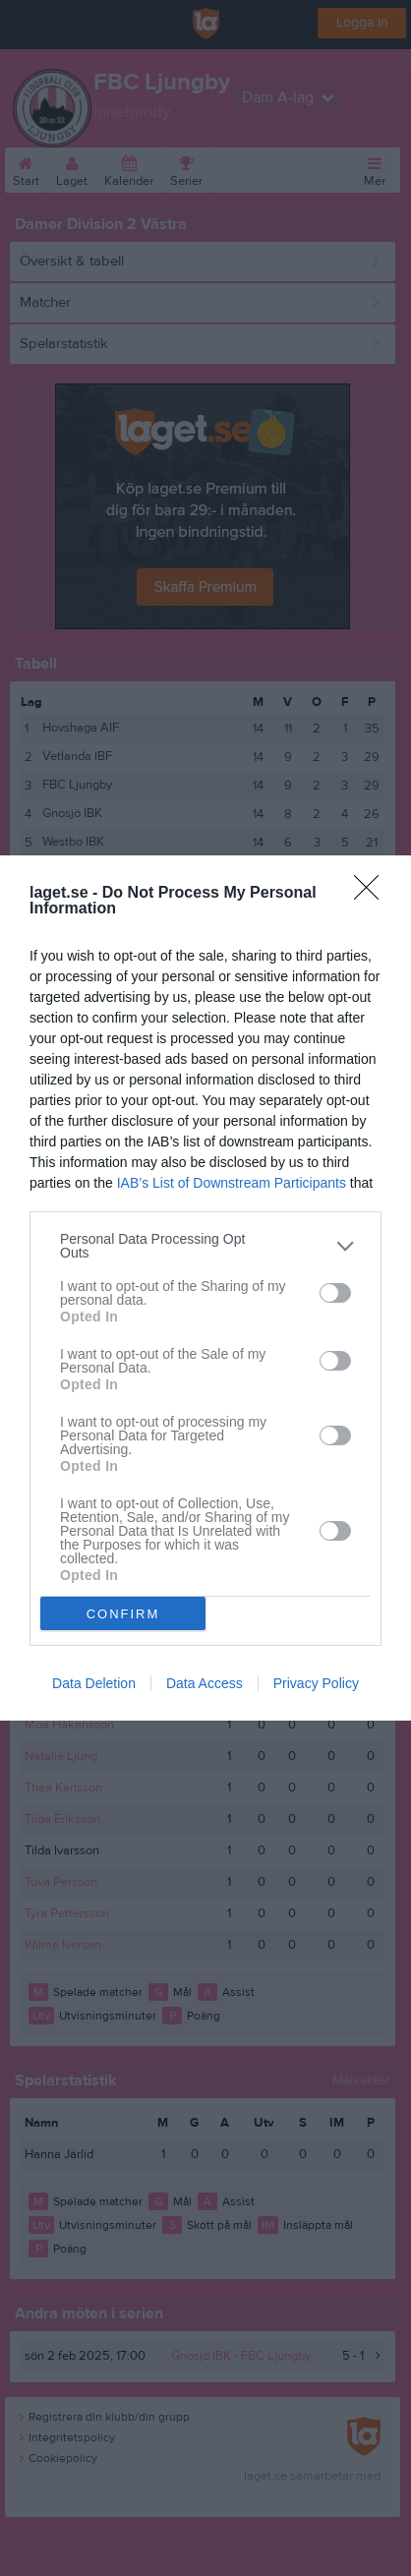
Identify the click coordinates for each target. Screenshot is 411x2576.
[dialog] (205, 1288)
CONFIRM (123, 1614)
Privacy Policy (316, 1683)
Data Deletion (94, 1683)
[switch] (335, 1293)
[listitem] (205, 1245)
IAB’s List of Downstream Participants (231, 1183)
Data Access (204, 1683)
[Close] (372, 893)
